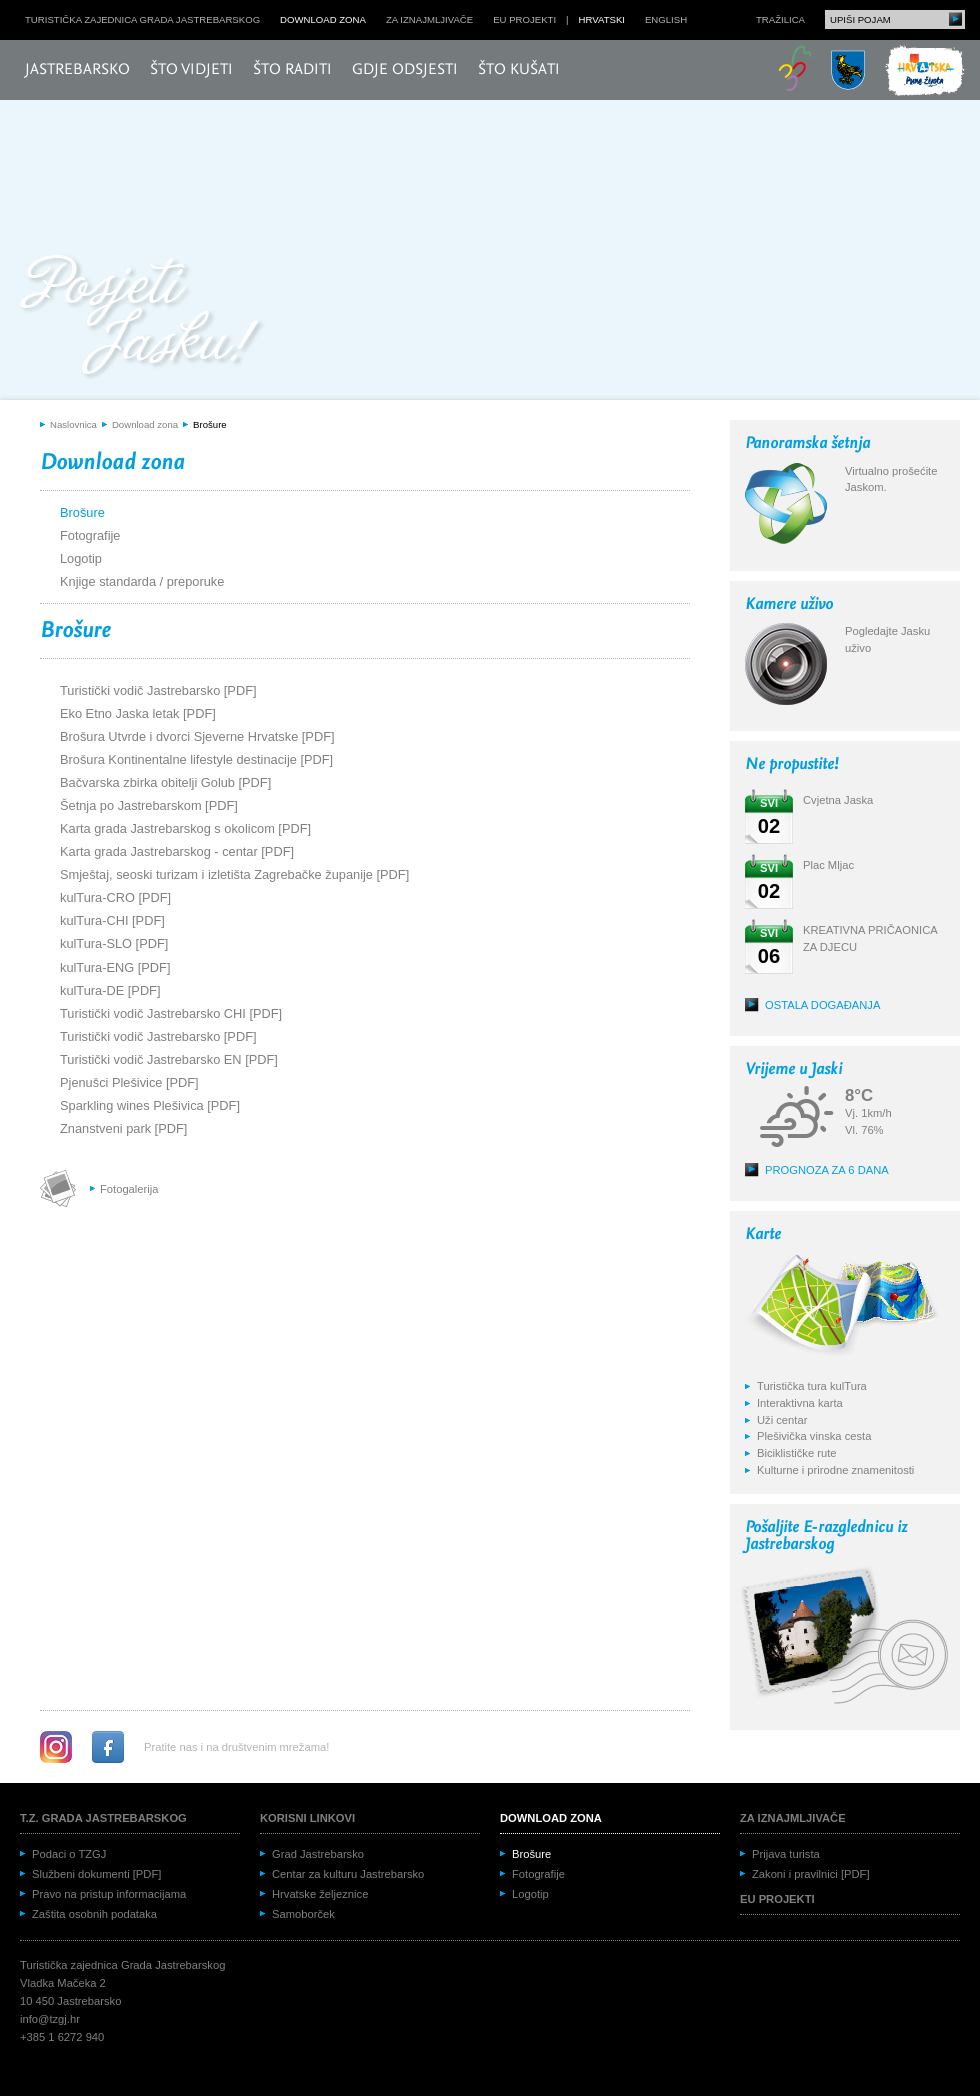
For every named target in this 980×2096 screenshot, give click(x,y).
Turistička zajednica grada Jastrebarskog (142, 19)
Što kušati (519, 70)
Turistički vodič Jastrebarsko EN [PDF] (169, 1059)
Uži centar (782, 1420)
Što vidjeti (191, 70)
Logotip (81, 558)
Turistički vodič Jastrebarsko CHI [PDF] (171, 1013)
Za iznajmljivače (429, 19)
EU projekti (524, 19)
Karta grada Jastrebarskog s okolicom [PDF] (185, 828)
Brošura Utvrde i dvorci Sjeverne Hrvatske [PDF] (197, 736)
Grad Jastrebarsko (318, 1854)
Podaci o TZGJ (69, 1854)
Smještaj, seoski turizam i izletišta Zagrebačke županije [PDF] (234, 874)
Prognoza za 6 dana (827, 1170)
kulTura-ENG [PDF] (115, 967)
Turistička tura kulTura (812, 1386)
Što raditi (292, 70)
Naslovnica (73, 424)
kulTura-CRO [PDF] (115, 897)
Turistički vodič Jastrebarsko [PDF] (158, 690)
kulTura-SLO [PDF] (114, 943)
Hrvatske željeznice (320, 1894)
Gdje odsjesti (405, 70)
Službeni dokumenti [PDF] (96, 1874)
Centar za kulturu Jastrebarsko (348, 1874)
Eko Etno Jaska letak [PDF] (138, 713)
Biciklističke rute (797, 1453)
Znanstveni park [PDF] (123, 1128)
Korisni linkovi (307, 1818)
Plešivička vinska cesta (814, 1436)
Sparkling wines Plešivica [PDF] (150, 1105)
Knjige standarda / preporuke (142, 581)
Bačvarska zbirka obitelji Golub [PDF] (165, 782)
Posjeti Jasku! (145, 317)
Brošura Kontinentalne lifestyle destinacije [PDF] (196, 759)
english (666, 19)
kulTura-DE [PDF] (110, 990)
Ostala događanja (822, 1005)
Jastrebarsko (77, 70)
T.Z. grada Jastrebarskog (103, 1818)
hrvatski (602, 19)
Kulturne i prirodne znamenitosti (835, 1470)
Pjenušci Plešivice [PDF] (129, 1082)
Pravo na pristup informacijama (109, 1894)
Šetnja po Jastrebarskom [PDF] (149, 805)
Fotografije (90, 535)
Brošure (210, 424)
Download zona (323, 19)
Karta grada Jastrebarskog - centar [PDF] (177, 851)
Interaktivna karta (800, 1403)
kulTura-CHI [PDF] (112, 920)
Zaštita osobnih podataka (94, 1914)
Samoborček (303, 1914)
